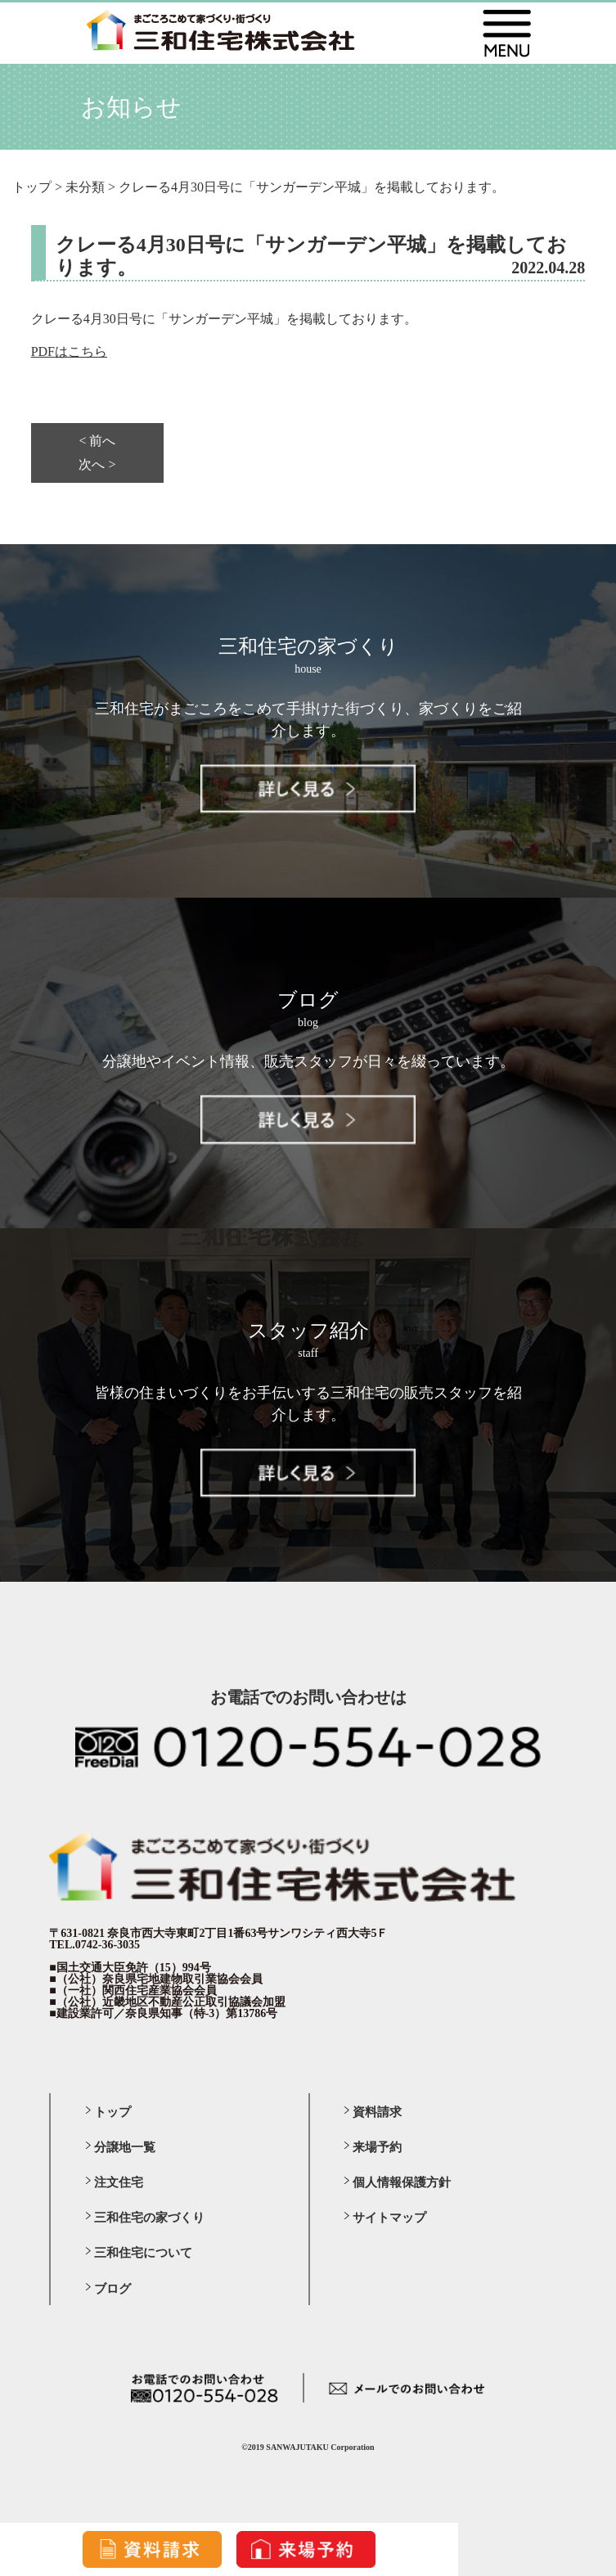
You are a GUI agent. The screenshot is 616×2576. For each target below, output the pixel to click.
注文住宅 (118, 2182)
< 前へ (97, 441)
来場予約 (377, 2147)
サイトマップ (389, 2217)
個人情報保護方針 (402, 2182)
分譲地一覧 (124, 2147)
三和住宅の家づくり (149, 2217)
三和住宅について (143, 2252)
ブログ (112, 2288)
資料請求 (377, 2112)
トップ (112, 2112)
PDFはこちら (69, 351)
